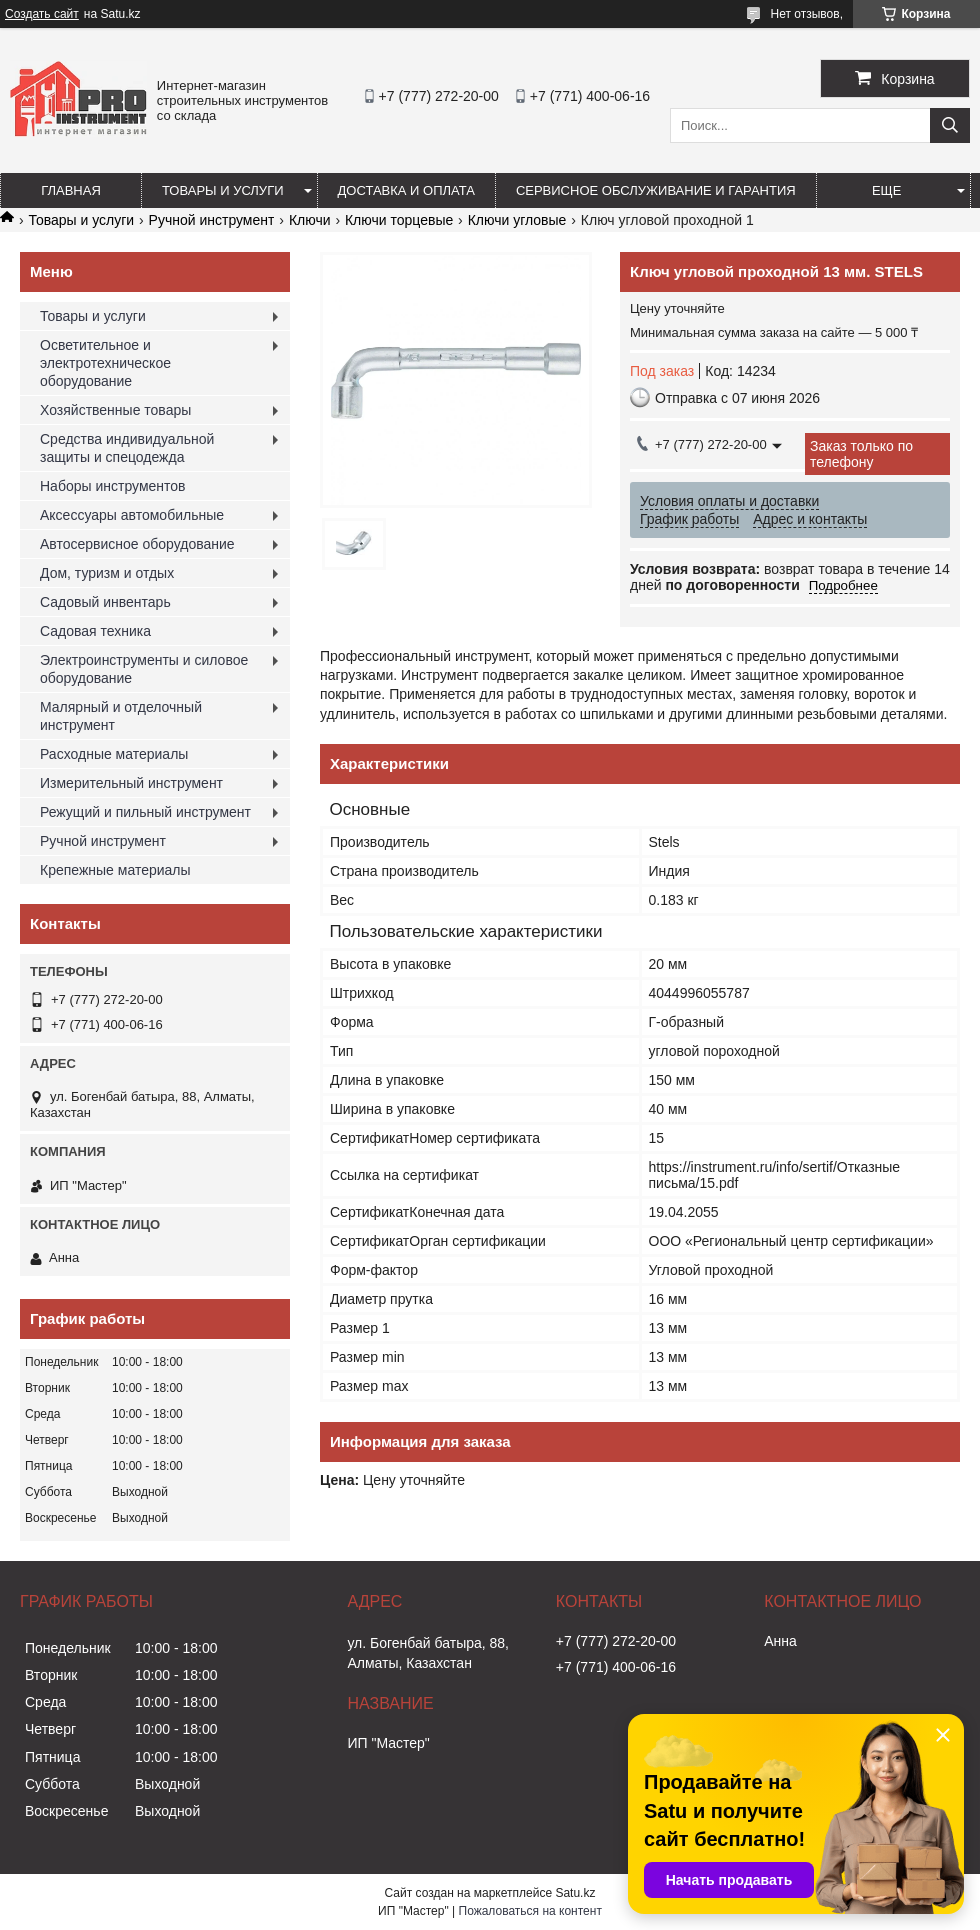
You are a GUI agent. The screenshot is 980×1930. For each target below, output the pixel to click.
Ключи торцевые (399, 220)
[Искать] (950, 125)
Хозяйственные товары (115, 410)
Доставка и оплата (406, 190)
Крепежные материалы (115, 870)
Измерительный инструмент (131, 783)
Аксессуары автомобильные (132, 515)
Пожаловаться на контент (530, 1911)
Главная (71, 190)
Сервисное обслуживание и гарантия (656, 190)
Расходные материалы (114, 754)
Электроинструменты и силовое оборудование (144, 669)
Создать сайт (42, 14)
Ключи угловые (517, 220)
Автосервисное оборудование (137, 544)
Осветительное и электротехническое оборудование (105, 363)
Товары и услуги (223, 190)
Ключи (310, 220)
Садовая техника (95, 631)
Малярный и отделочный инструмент (121, 716)
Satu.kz (575, 1893)
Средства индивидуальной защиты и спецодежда (127, 448)
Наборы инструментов (113, 486)
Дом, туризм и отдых (107, 573)
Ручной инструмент (212, 220)
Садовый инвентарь (105, 602)
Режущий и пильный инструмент (145, 812)
